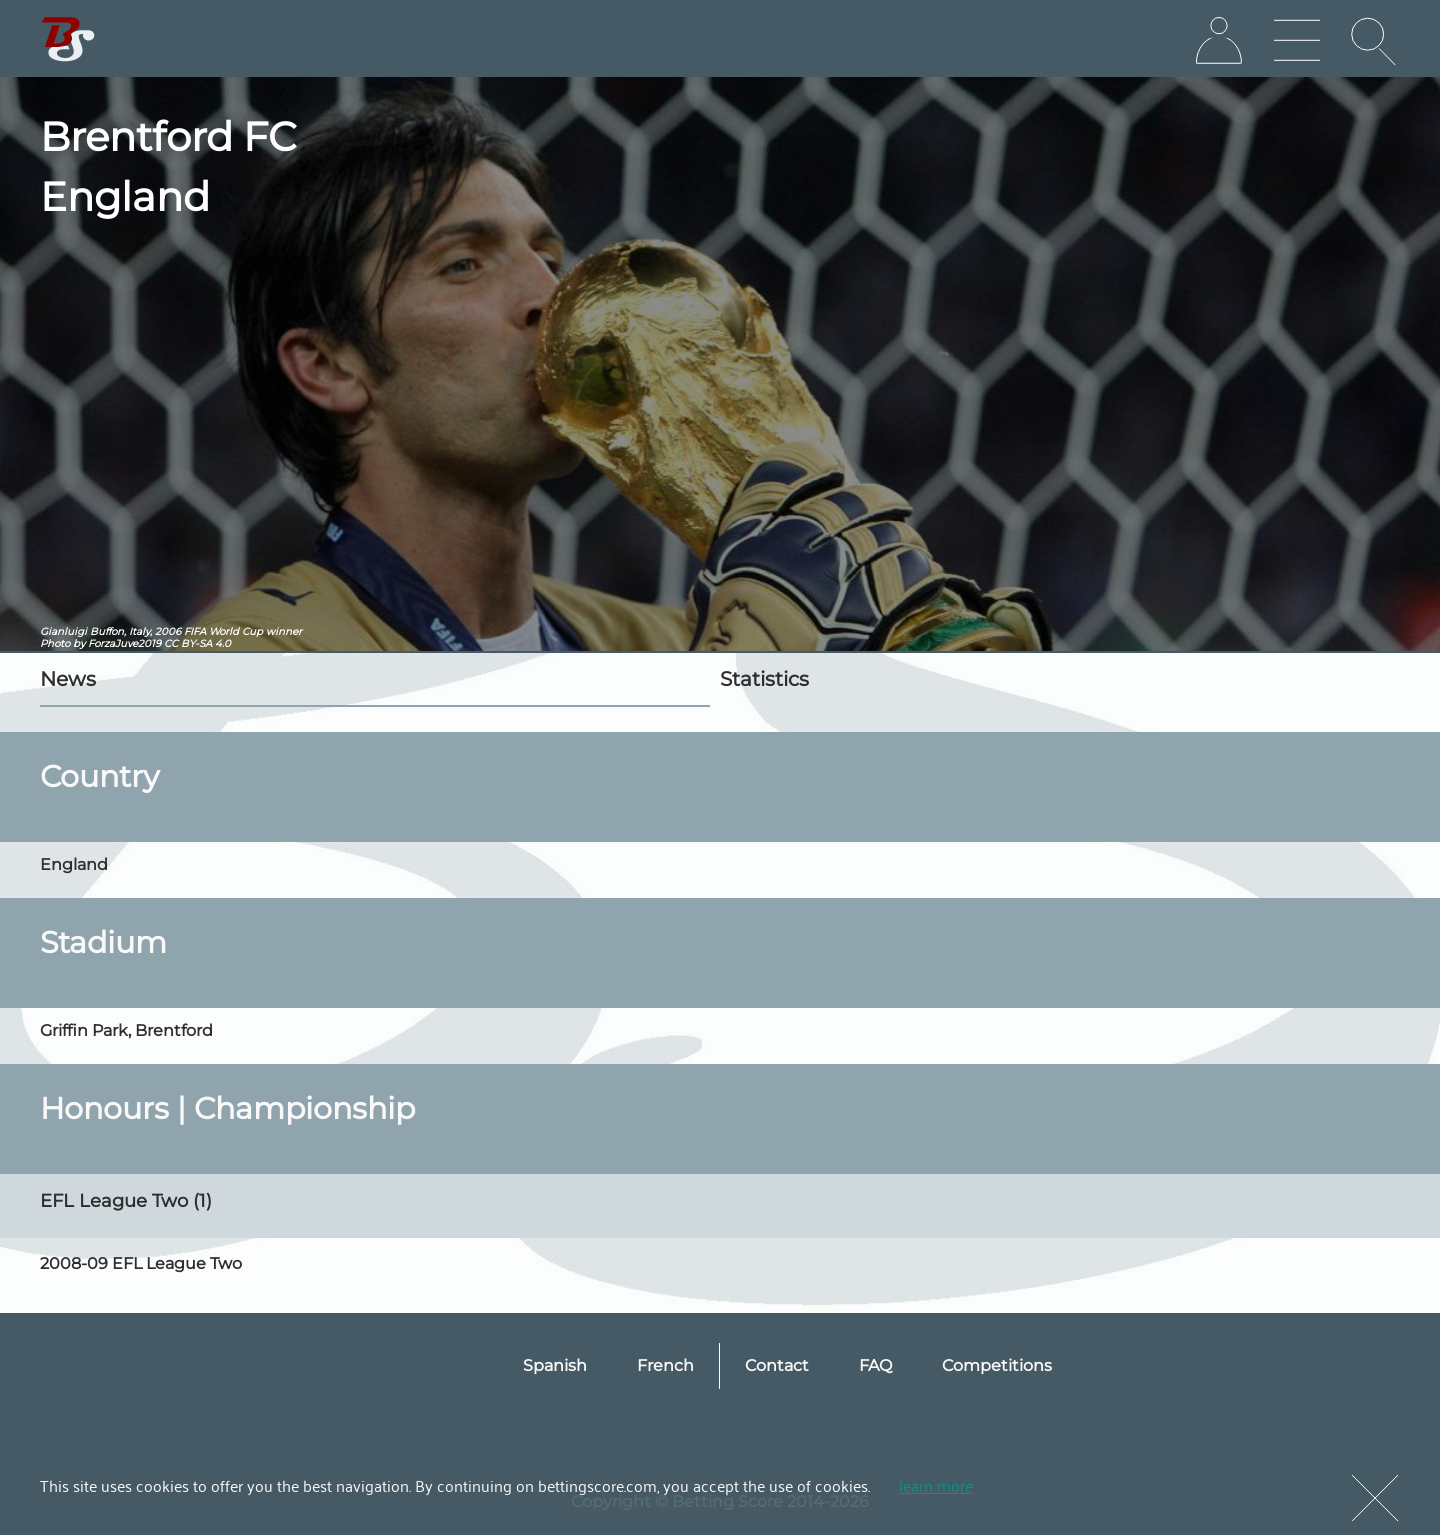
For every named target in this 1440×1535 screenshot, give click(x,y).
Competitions (997, 1365)
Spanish (555, 1365)
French (665, 1365)
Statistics (764, 679)
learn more (936, 1485)
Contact (777, 1365)
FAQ (875, 1365)
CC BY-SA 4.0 (197, 643)
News (68, 679)
